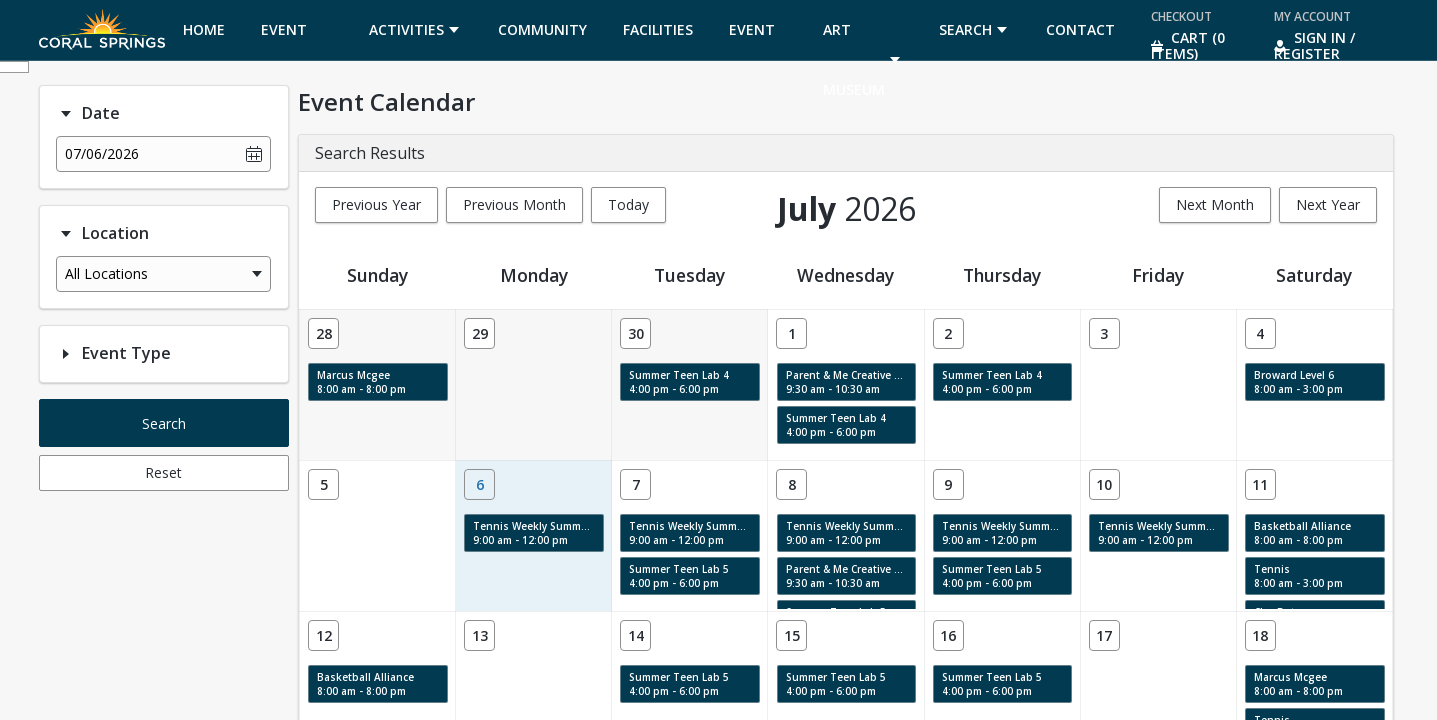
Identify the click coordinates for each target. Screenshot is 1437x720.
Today (628, 204)
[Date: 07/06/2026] (479, 484)
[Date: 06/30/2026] (635, 333)
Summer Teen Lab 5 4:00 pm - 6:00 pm (679, 576)
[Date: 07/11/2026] (1260, 484)
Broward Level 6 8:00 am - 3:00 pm (1298, 382)
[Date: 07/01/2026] (791, 333)
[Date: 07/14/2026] (635, 635)
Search (164, 423)
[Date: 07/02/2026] (948, 333)
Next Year (1328, 204)
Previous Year (376, 204)
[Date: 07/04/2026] (1260, 333)
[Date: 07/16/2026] (948, 635)
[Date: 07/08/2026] (791, 484)
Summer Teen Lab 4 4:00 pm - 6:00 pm (679, 382)
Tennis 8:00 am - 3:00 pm (1298, 576)
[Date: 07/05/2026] (323, 484)
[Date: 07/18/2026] (1260, 635)
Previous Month (514, 204)
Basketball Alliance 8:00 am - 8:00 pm (1302, 533)
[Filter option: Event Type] (66, 354)
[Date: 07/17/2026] (1104, 635)
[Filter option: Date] (66, 114)
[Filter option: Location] (66, 234)
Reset (163, 472)
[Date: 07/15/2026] (791, 635)
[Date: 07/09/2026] (948, 484)
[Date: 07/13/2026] (479, 635)
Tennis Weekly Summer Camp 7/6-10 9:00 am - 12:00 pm (538, 533)
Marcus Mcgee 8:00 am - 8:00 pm (361, 382)
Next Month (1215, 204)
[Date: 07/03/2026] (1104, 333)
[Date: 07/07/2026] (635, 484)
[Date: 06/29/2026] (479, 333)
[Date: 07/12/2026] (323, 635)
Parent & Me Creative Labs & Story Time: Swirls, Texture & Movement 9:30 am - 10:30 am (851, 382)
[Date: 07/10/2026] (1104, 484)
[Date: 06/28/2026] (323, 333)
